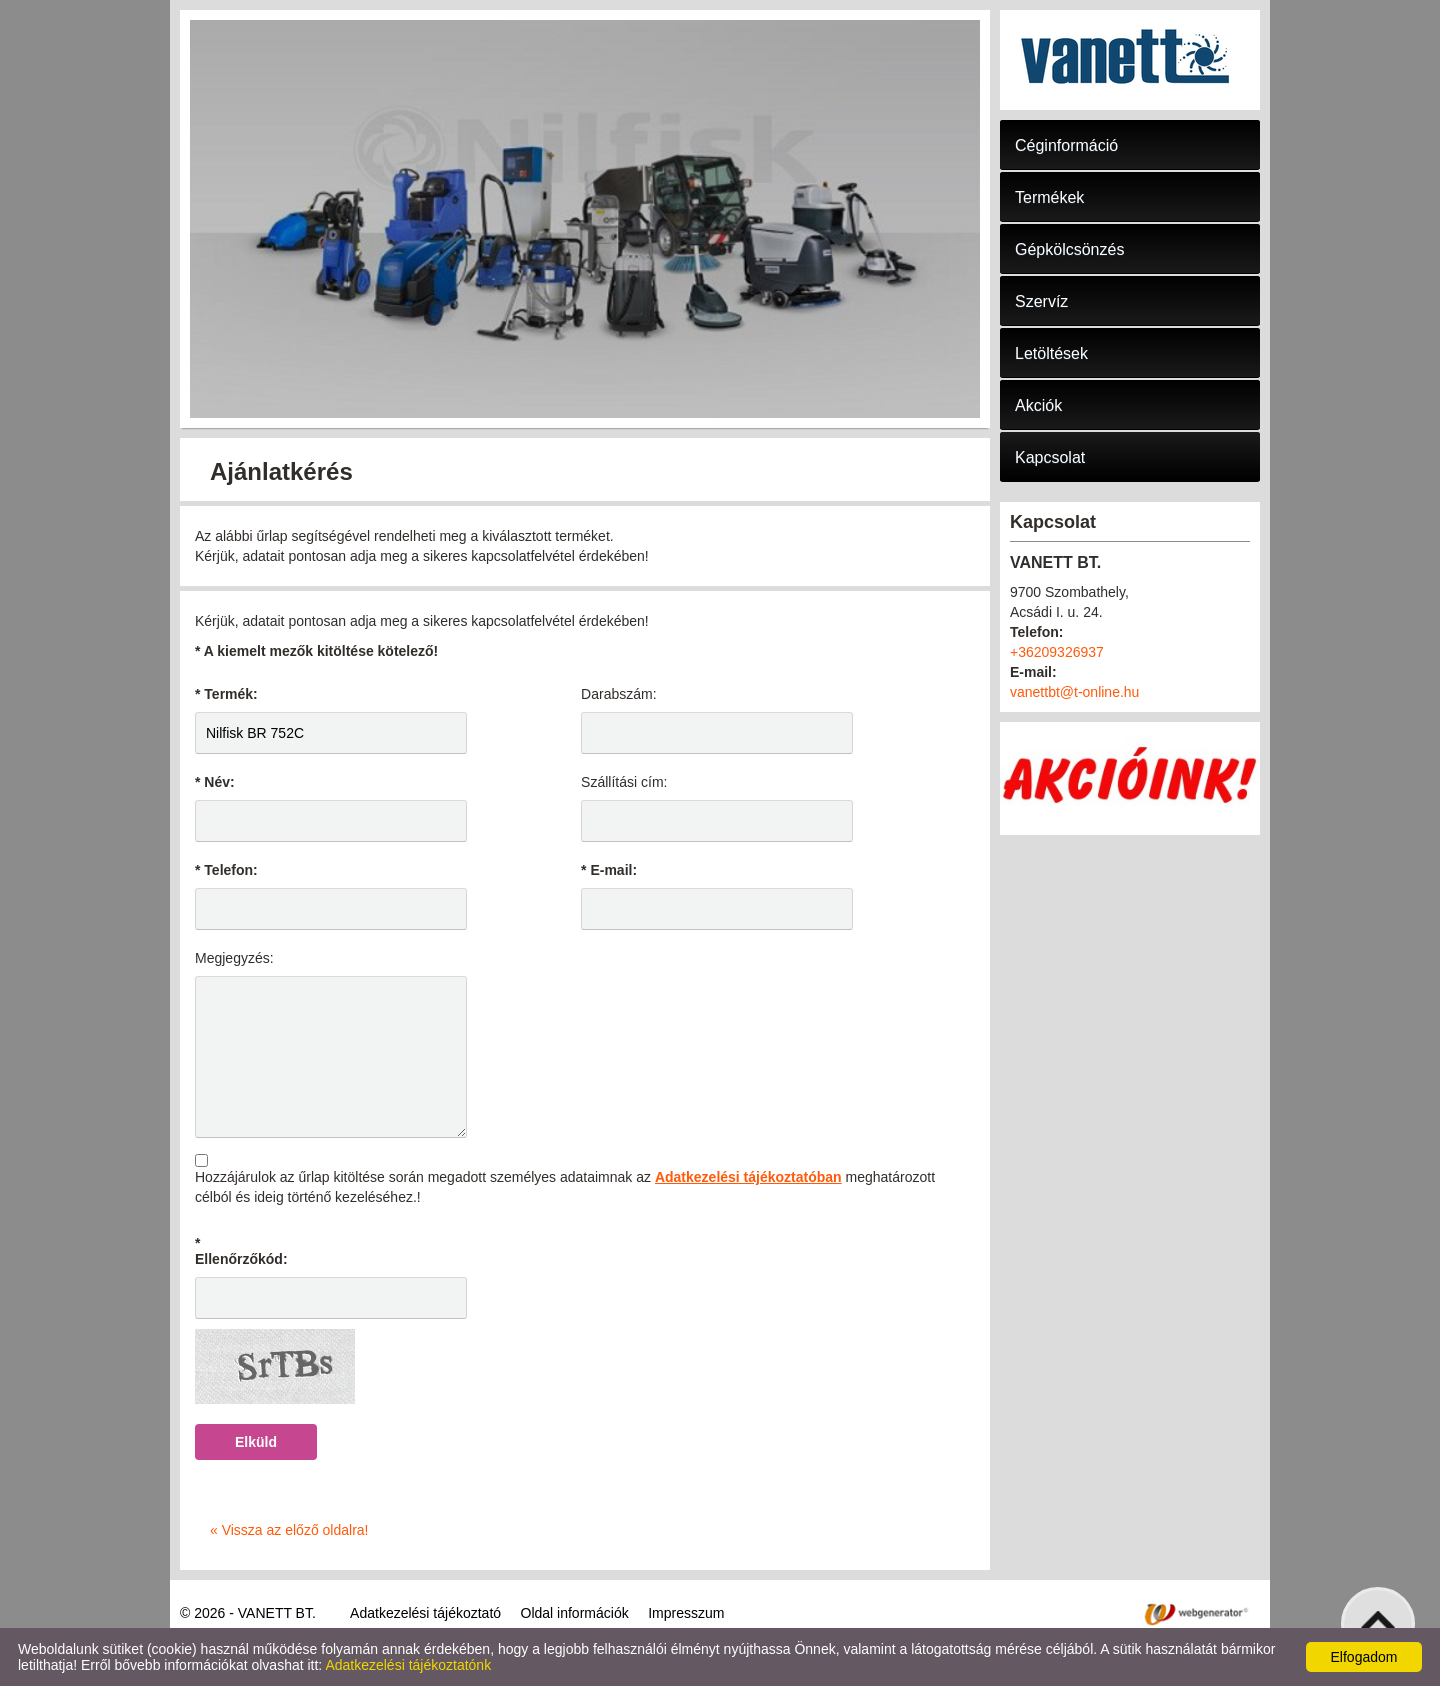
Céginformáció (1066, 145)
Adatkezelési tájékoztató (425, 1613)
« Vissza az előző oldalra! (289, 1530)
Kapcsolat (1050, 457)
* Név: (215, 782)
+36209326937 (1057, 652)
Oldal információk (575, 1613)
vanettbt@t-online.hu (1074, 692)
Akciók (1038, 405)
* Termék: (226, 694)
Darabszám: (618, 694)
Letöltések (1051, 353)
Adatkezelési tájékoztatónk (408, 1665)
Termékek (1049, 197)
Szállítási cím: (624, 782)
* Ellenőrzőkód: (241, 1251)
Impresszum (686, 1613)
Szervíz (1041, 301)
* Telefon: (226, 870)
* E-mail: (609, 870)
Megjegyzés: (234, 958)
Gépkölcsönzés (1069, 249)
